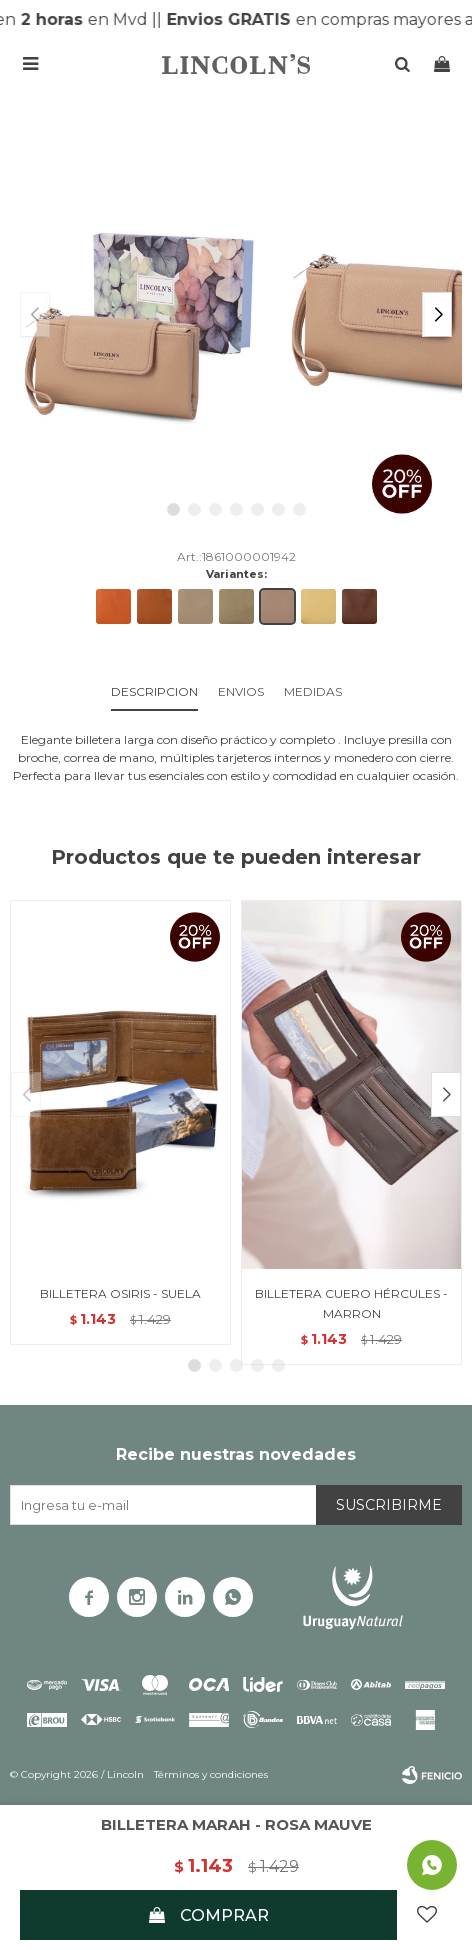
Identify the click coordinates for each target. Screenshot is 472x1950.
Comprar (224, 1915)
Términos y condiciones (211, 1774)
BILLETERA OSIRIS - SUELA (120, 1293)
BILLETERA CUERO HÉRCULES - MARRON (351, 1303)
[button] (437, 314)
